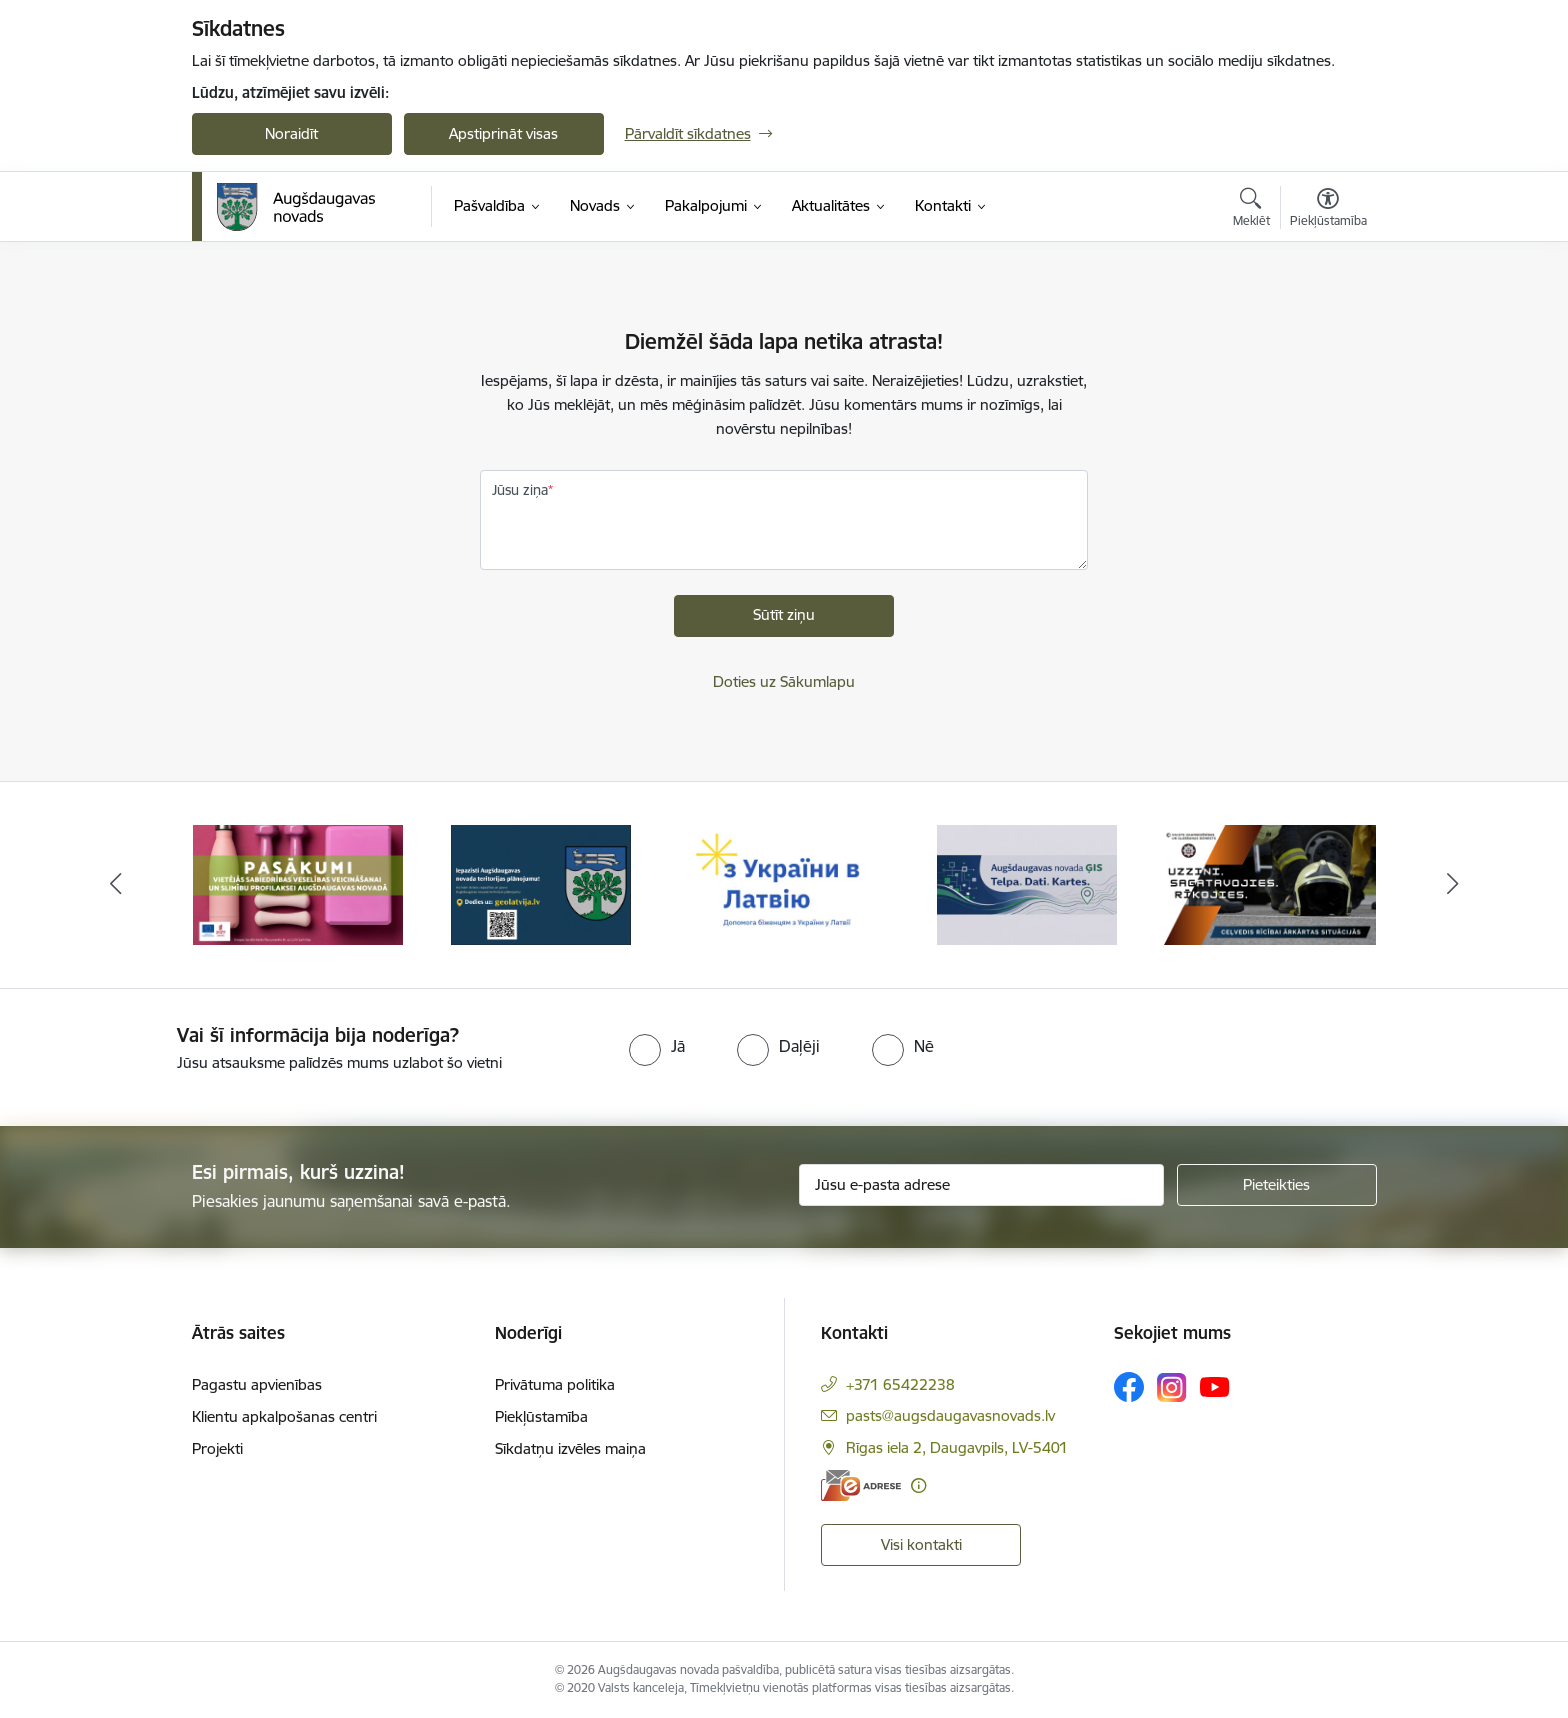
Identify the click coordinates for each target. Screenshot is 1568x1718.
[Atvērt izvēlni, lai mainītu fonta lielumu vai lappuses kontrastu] (1328, 210)
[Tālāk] (1453, 885)
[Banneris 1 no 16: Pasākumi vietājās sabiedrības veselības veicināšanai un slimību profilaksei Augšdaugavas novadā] (298, 883)
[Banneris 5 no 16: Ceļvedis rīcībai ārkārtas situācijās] (1270, 883)
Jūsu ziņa (520, 490)
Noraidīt (291, 133)
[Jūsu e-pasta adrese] (981, 1185)
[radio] (657, 1046)
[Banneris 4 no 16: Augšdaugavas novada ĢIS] (1027, 883)
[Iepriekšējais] (116, 885)
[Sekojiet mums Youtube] (1215, 1386)
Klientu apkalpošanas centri (284, 1416)
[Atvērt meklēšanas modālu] (1251, 210)
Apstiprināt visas (503, 133)
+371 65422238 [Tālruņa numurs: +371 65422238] (900, 1384)
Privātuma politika (555, 1384)
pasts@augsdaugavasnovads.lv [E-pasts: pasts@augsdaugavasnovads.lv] (950, 1415)
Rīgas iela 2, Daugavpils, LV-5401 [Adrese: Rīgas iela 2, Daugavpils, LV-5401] (957, 1447)
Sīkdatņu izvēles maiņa (570, 1448)
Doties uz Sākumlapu (784, 681)
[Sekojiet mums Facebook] (1129, 1387)
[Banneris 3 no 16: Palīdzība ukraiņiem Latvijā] (784, 883)
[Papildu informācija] (918, 1485)
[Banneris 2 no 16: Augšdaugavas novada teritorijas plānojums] (541, 883)
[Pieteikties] (1277, 1185)
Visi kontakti (921, 1544)
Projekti (217, 1448)
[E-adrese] (861, 1485)
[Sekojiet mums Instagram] (1172, 1387)
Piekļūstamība (541, 1416)
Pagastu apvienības (257, 1384)
